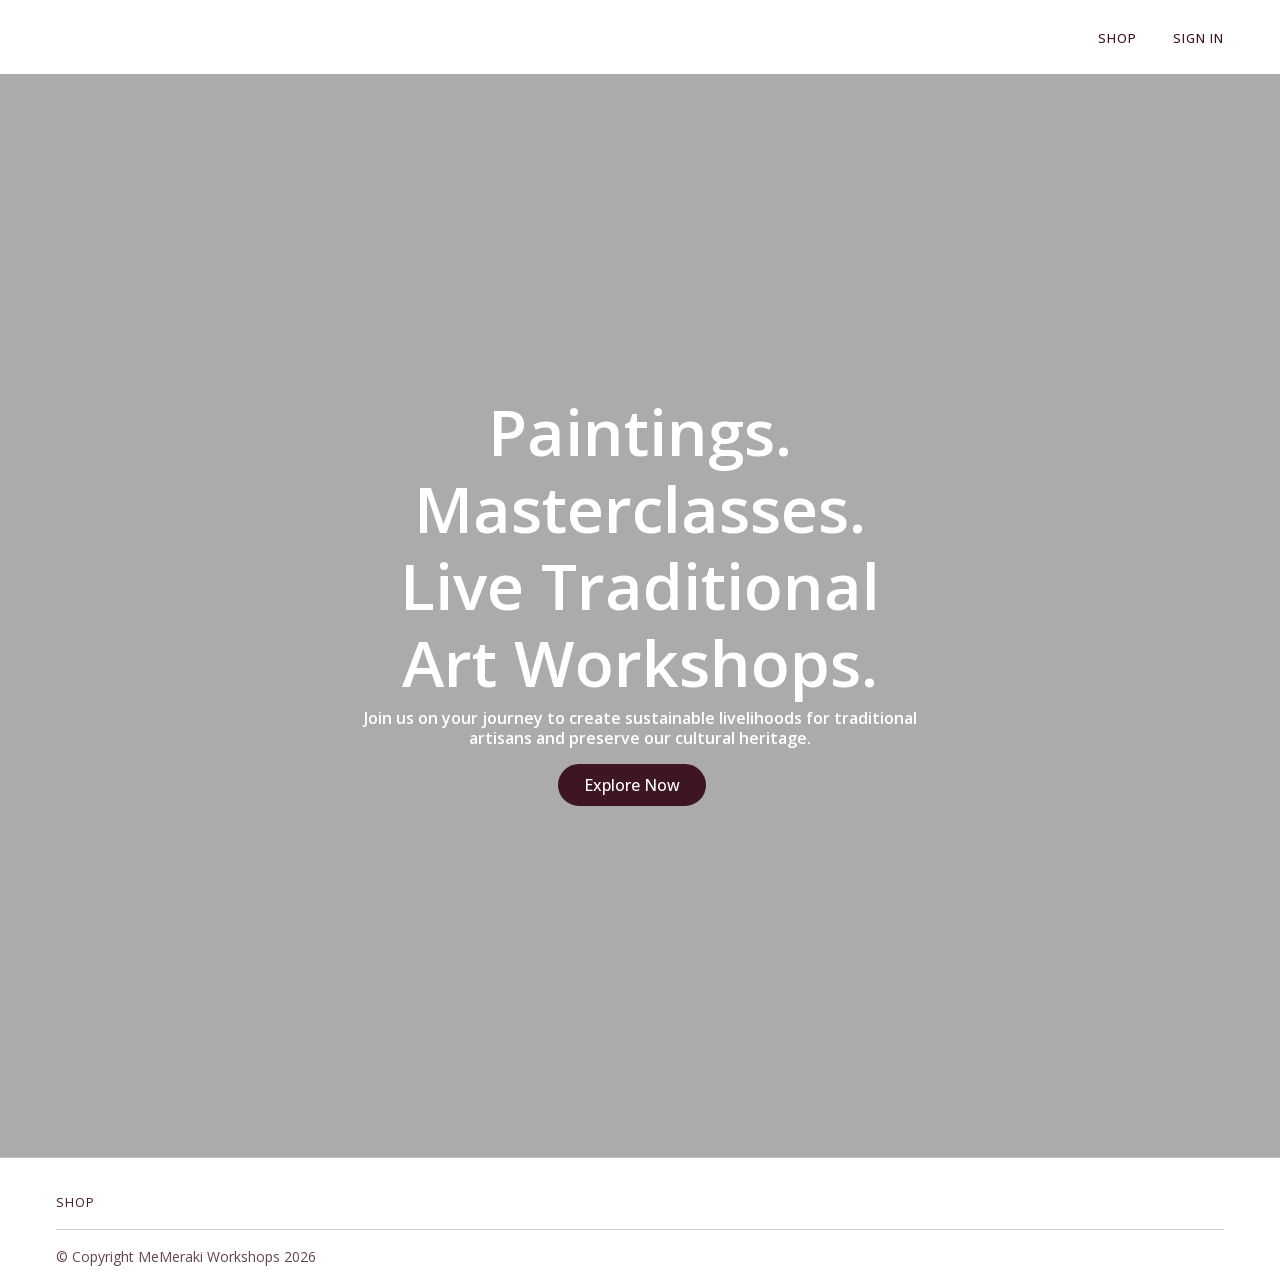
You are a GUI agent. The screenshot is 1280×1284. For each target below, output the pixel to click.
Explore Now (632, 785)
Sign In (1198, 38)
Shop (1117, 38)
